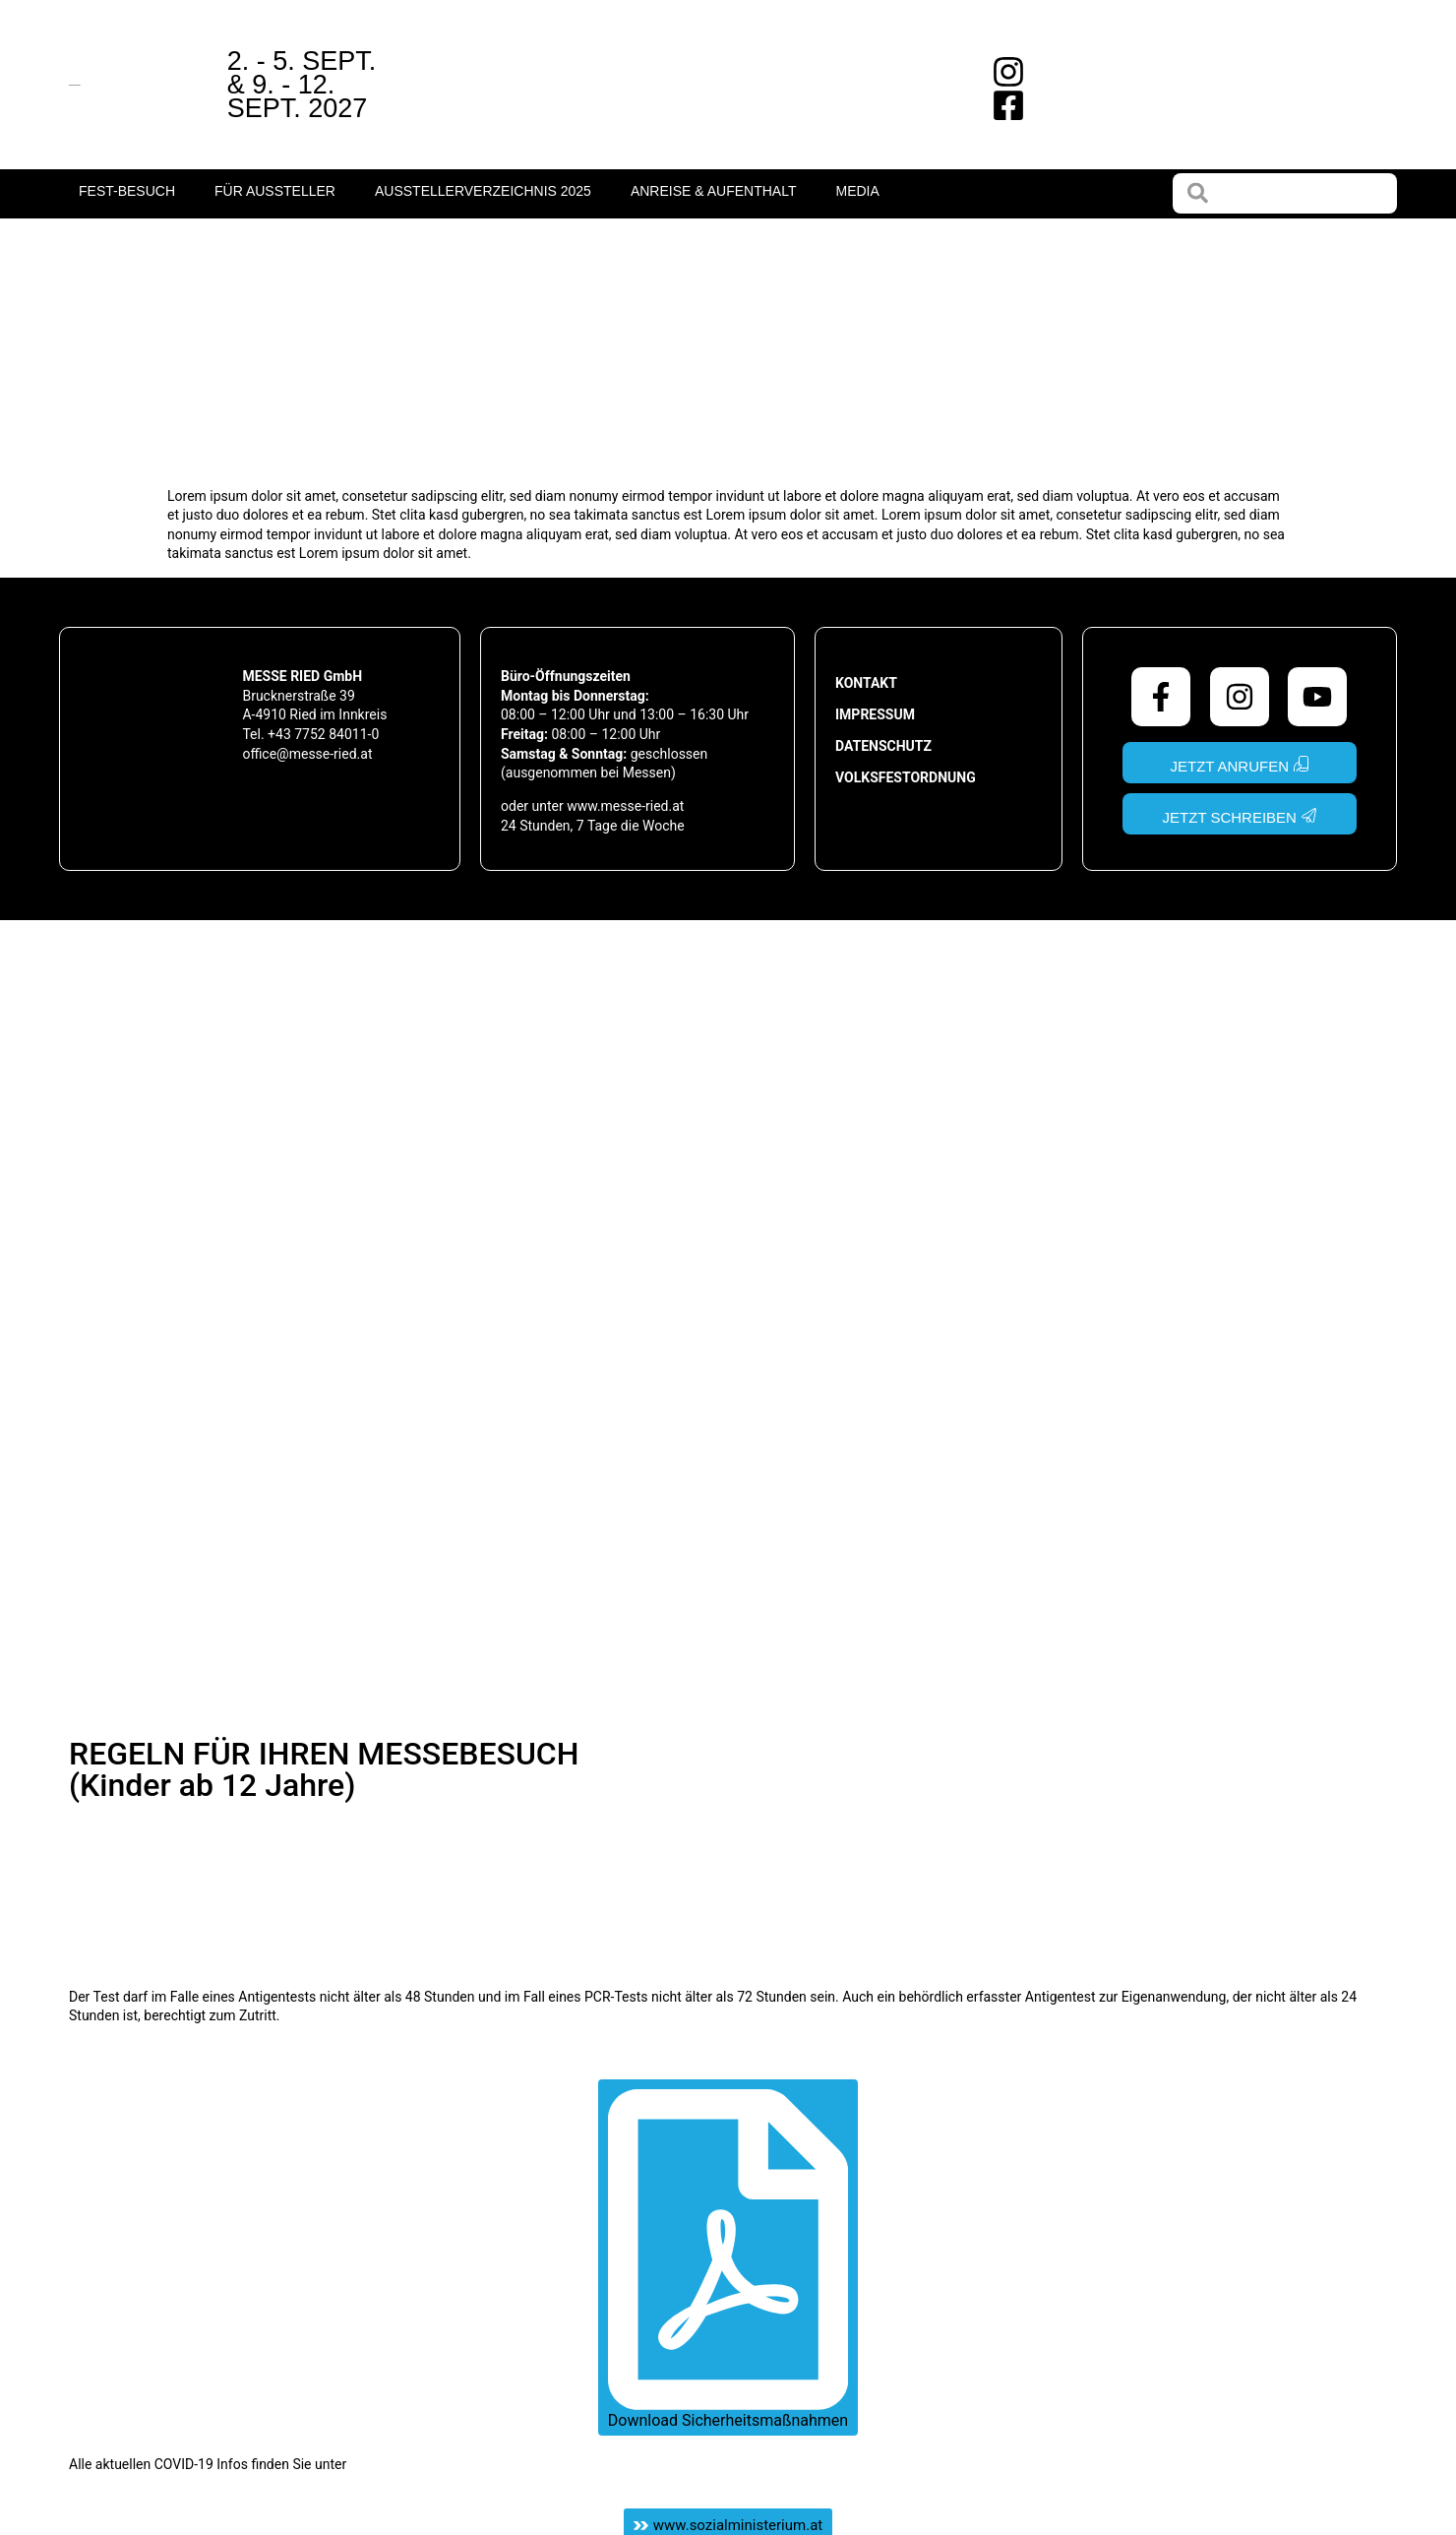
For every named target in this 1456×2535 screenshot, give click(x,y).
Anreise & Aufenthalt (714, 191)
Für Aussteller (274, 191)
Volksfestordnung (905, 777)
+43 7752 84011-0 (323, 734)
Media (857, 191)
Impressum (875, 714)
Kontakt (866, 683)
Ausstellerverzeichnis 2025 (483, 191)
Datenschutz (883, 746)
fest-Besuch (127, 191)
